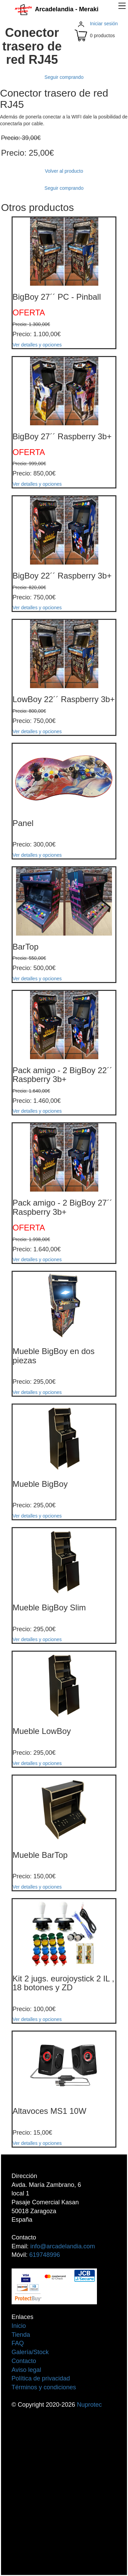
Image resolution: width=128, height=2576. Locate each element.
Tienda (21, 2334)
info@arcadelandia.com (62, 2246)
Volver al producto (64, 171)
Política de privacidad (41, 2378)
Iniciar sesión (104, 23)
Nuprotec (89, 2404)
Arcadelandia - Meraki (56, 9)
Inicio (19, 2325)
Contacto (24, 2361)
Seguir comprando (63, 77)
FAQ (18, 2343)
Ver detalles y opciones (37, 344)
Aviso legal (26, 2369)
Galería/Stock (30, 2352)
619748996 (44, 2254)
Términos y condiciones (44, 2387)
